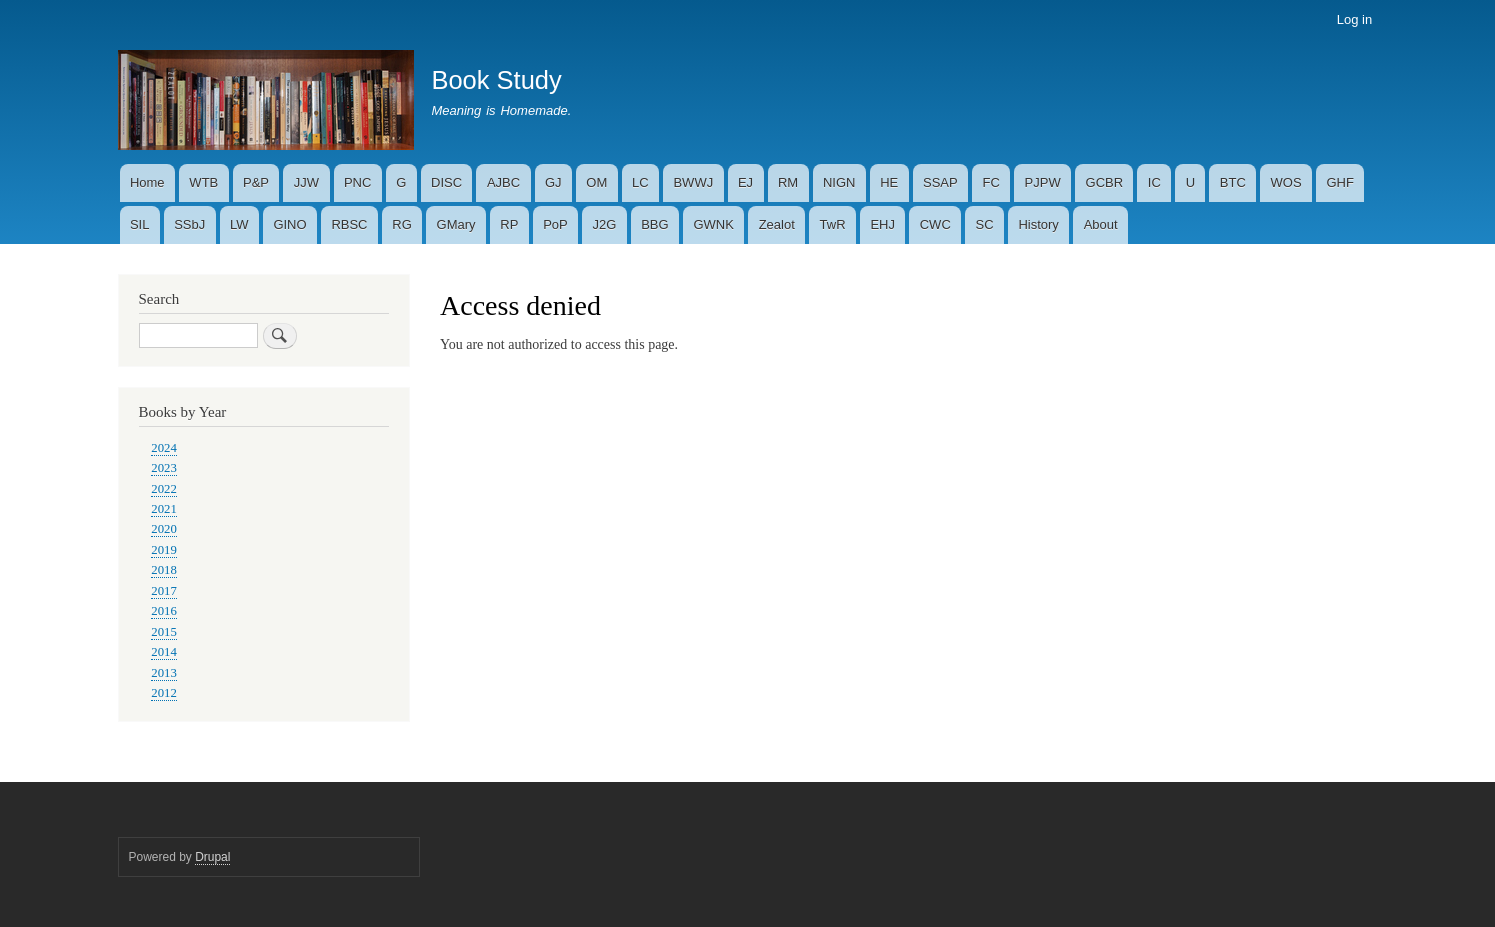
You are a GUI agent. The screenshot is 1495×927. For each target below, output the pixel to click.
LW (239, 224)
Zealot (777, 224)
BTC (1233, 182)
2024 (164, 448)
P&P (256, 182)
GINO (289, 224)
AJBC (503, 182)
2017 (164, 591)
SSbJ (189, 224)
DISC (446, 182)
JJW (306, 182)
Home (147, 182)
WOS (1286, 182)
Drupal (212, 857)
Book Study (496, 80)
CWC (935, 224)
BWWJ (693, 182)
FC (990, 182)
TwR (833, 224)
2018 (164, 570)
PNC (357, 182)
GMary (456, 224)
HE (889, 182)
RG (402, 224)
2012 (164, 693)
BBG (654, 224)
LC (640, 182)
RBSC (349, 224)
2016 (164, 611)
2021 (164, 509)
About (1101, 224)
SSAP (940, 182)
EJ (745, 182)
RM (788, 182)
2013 (164, 673)
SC (985, 224)
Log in (1354, 19)
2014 (164, 652)
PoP (555, 224)
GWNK (713, 224)
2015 (164, 632)
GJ (553, 182)
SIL (140, 224)
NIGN (839, 182)
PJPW (1043, 182)
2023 (164, 468)
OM (596, 182)
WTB (203, 182)
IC (1154, 182)
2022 (164, 489)
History (1038, 224)
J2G (605, 224)
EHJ (882, 224)
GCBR (1105, 182)
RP (509, 224)
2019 (164, 550)
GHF (1339, 182)
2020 (164, 529)
